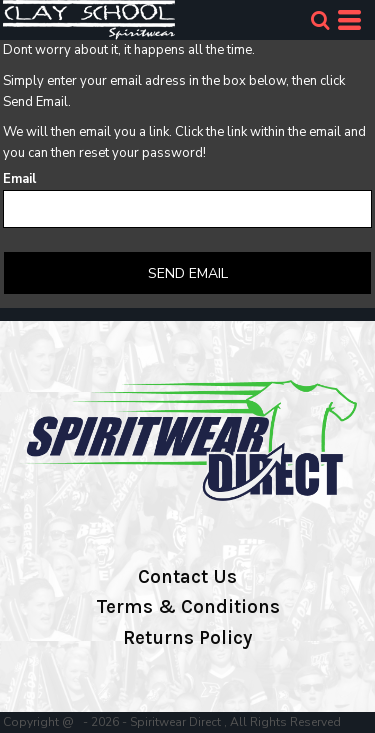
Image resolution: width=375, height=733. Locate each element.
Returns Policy (187, 638)
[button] (320, 20)
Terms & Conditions (188, 607)
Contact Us (187, 577)
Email (19, 179)
